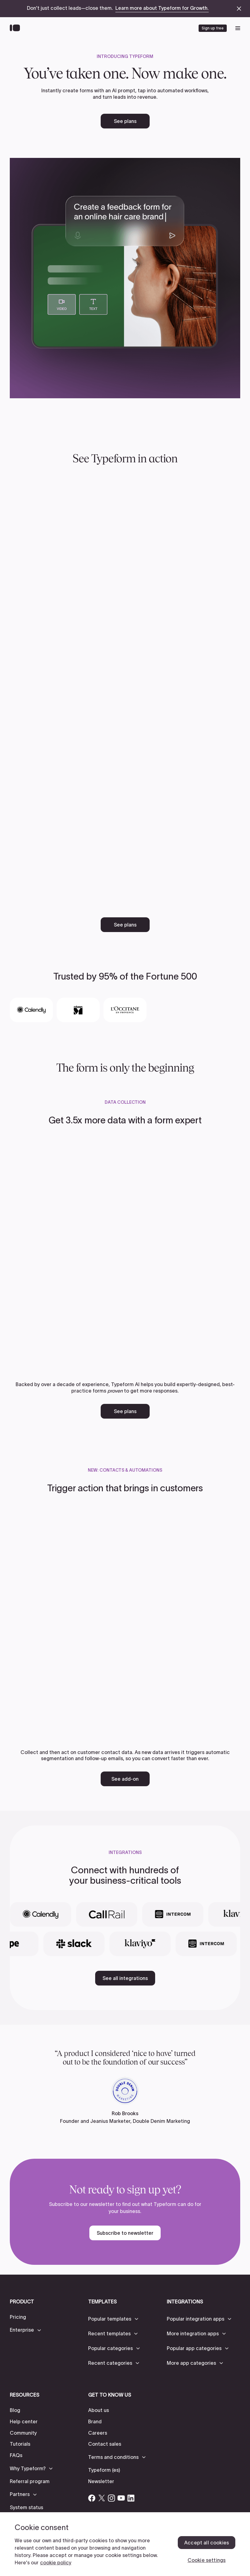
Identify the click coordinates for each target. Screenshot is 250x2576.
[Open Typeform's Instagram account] (111, 2498)
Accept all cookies (206, 2542)
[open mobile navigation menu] (238, 28)
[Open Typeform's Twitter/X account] (101, 2498)
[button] (26, 2330)
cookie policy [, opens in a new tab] (55, 2562)
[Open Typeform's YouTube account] (121, 2498)
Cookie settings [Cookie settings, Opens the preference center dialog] (207, 2560)
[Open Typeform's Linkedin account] (131, 2498)
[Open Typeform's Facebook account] (91, 2498)
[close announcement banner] (239, 8)
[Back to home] (16, 28)
